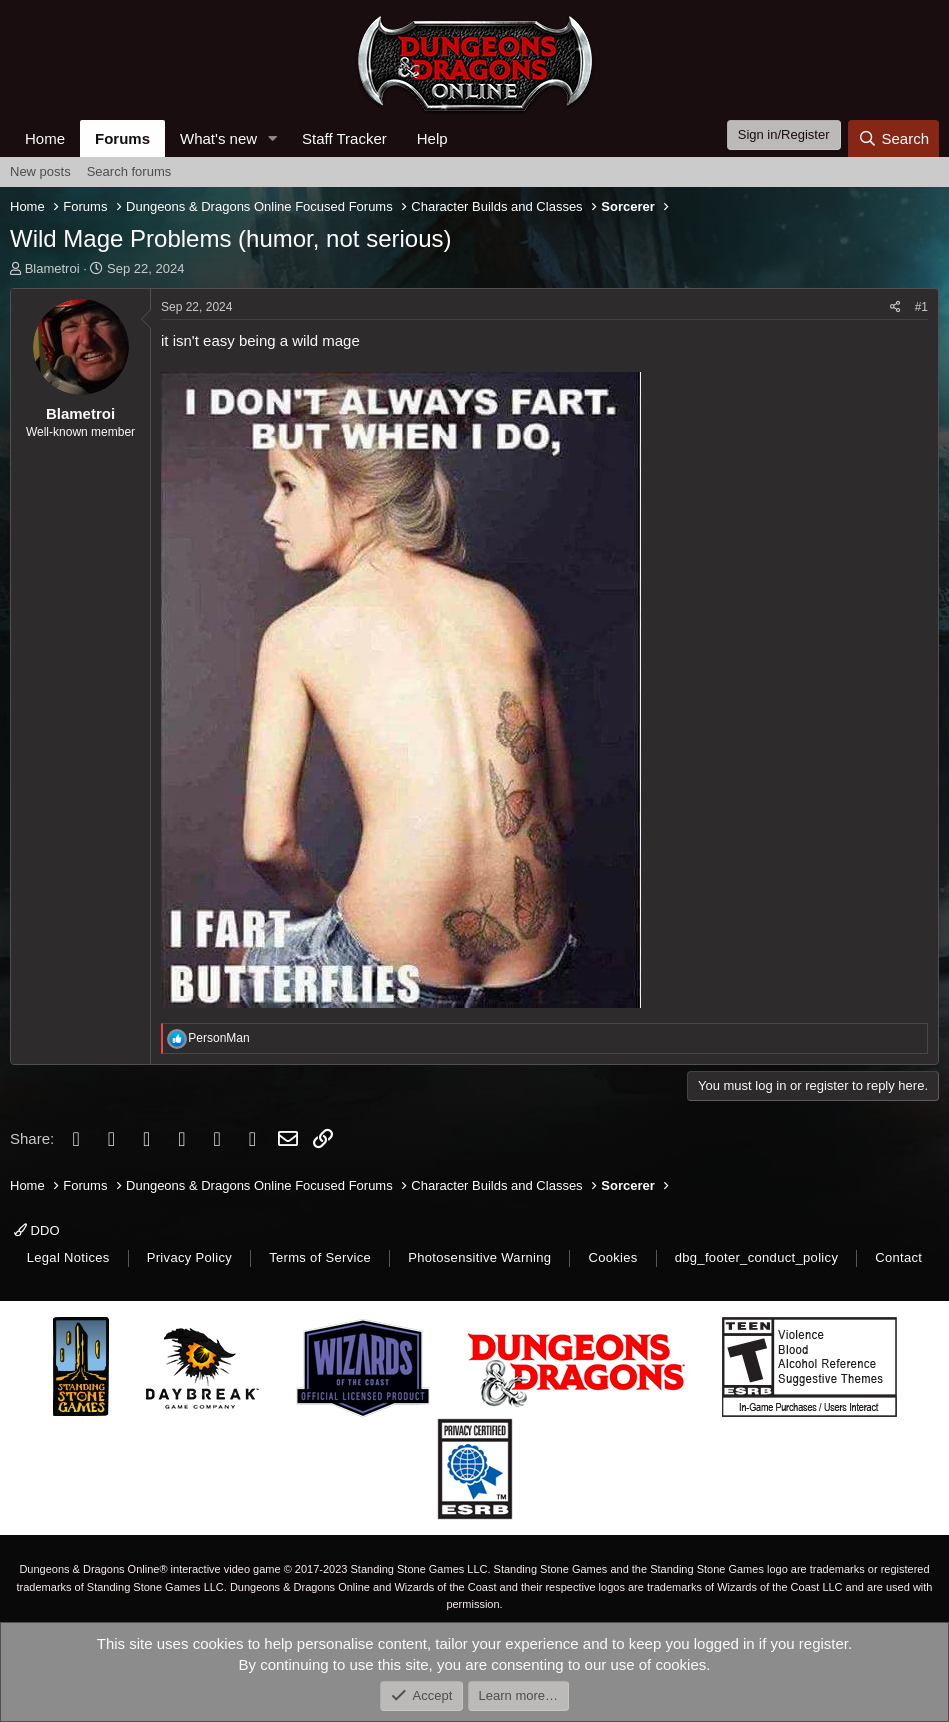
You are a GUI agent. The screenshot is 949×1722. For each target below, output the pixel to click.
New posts (40, 171)
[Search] (893, 138)
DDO (37, 1230)
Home (45, 138)
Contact (898, 1257)
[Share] (895, 307)
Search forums (129, 171)
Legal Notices (68, 1257)
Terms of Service (320, 1257)
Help (432, 138)
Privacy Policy (189, 1257)
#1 (921, 307)
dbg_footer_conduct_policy (757, 1257)
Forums (122, 138)
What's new (218, 138)
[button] (273, 138)
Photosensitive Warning (479, 1257)
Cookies (612, 1257)
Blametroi (52, 268)
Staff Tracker (344, 138)
